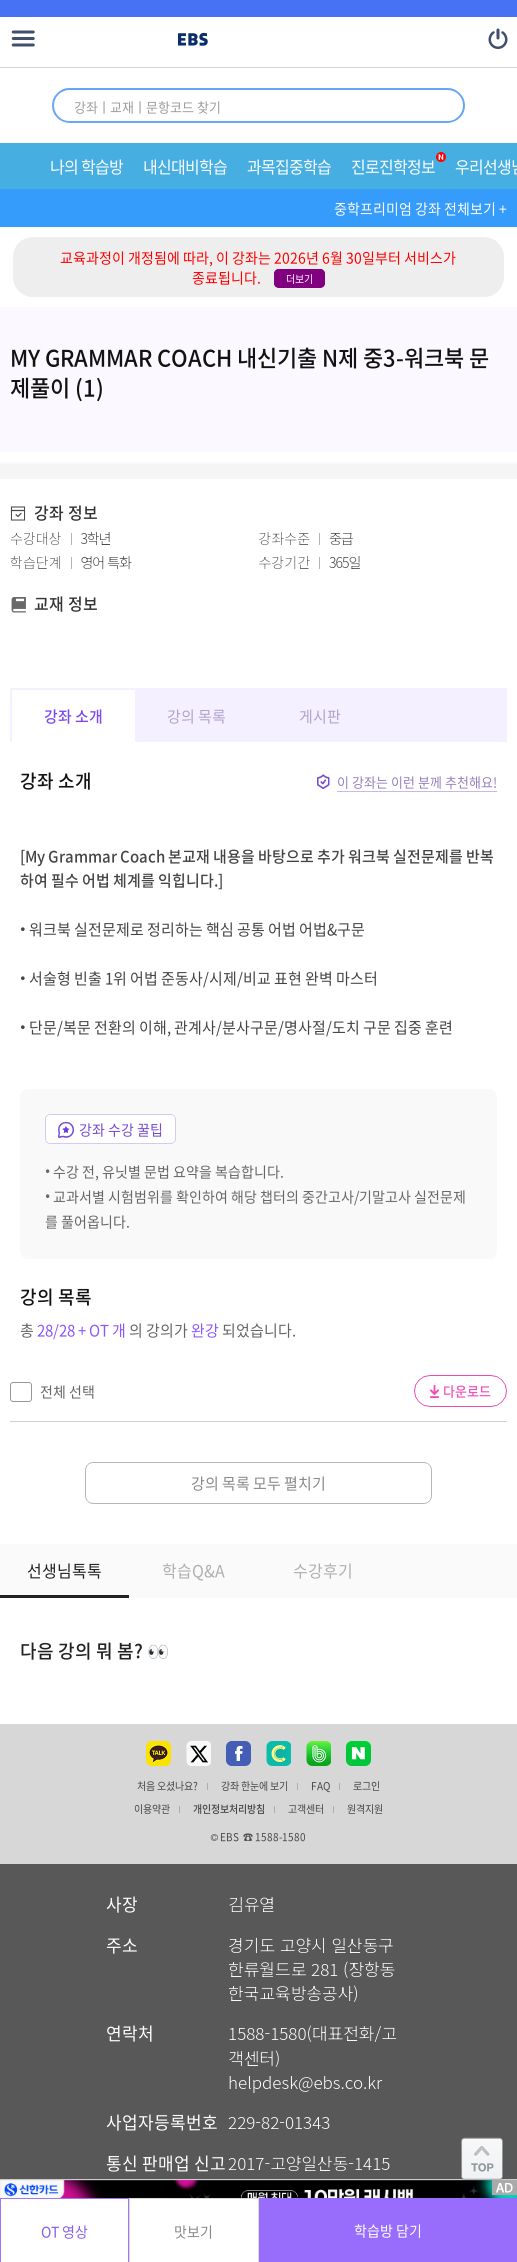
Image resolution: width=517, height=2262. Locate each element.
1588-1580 (267, 2032)
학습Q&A (193, 1570)
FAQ (320, 1786)
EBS (192, 40)
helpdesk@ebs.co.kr (305, 2081)
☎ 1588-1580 (274, 1836)
